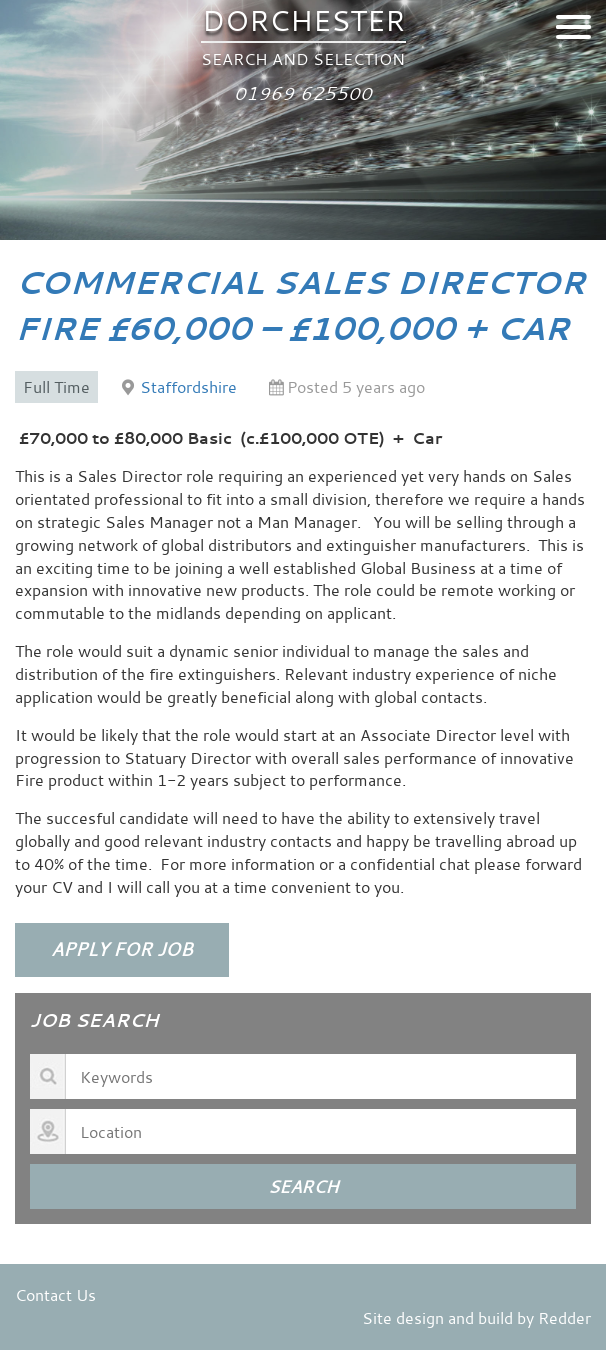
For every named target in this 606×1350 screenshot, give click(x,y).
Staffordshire (188, 387)
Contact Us (55, 1295)
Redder (564, 1318)
